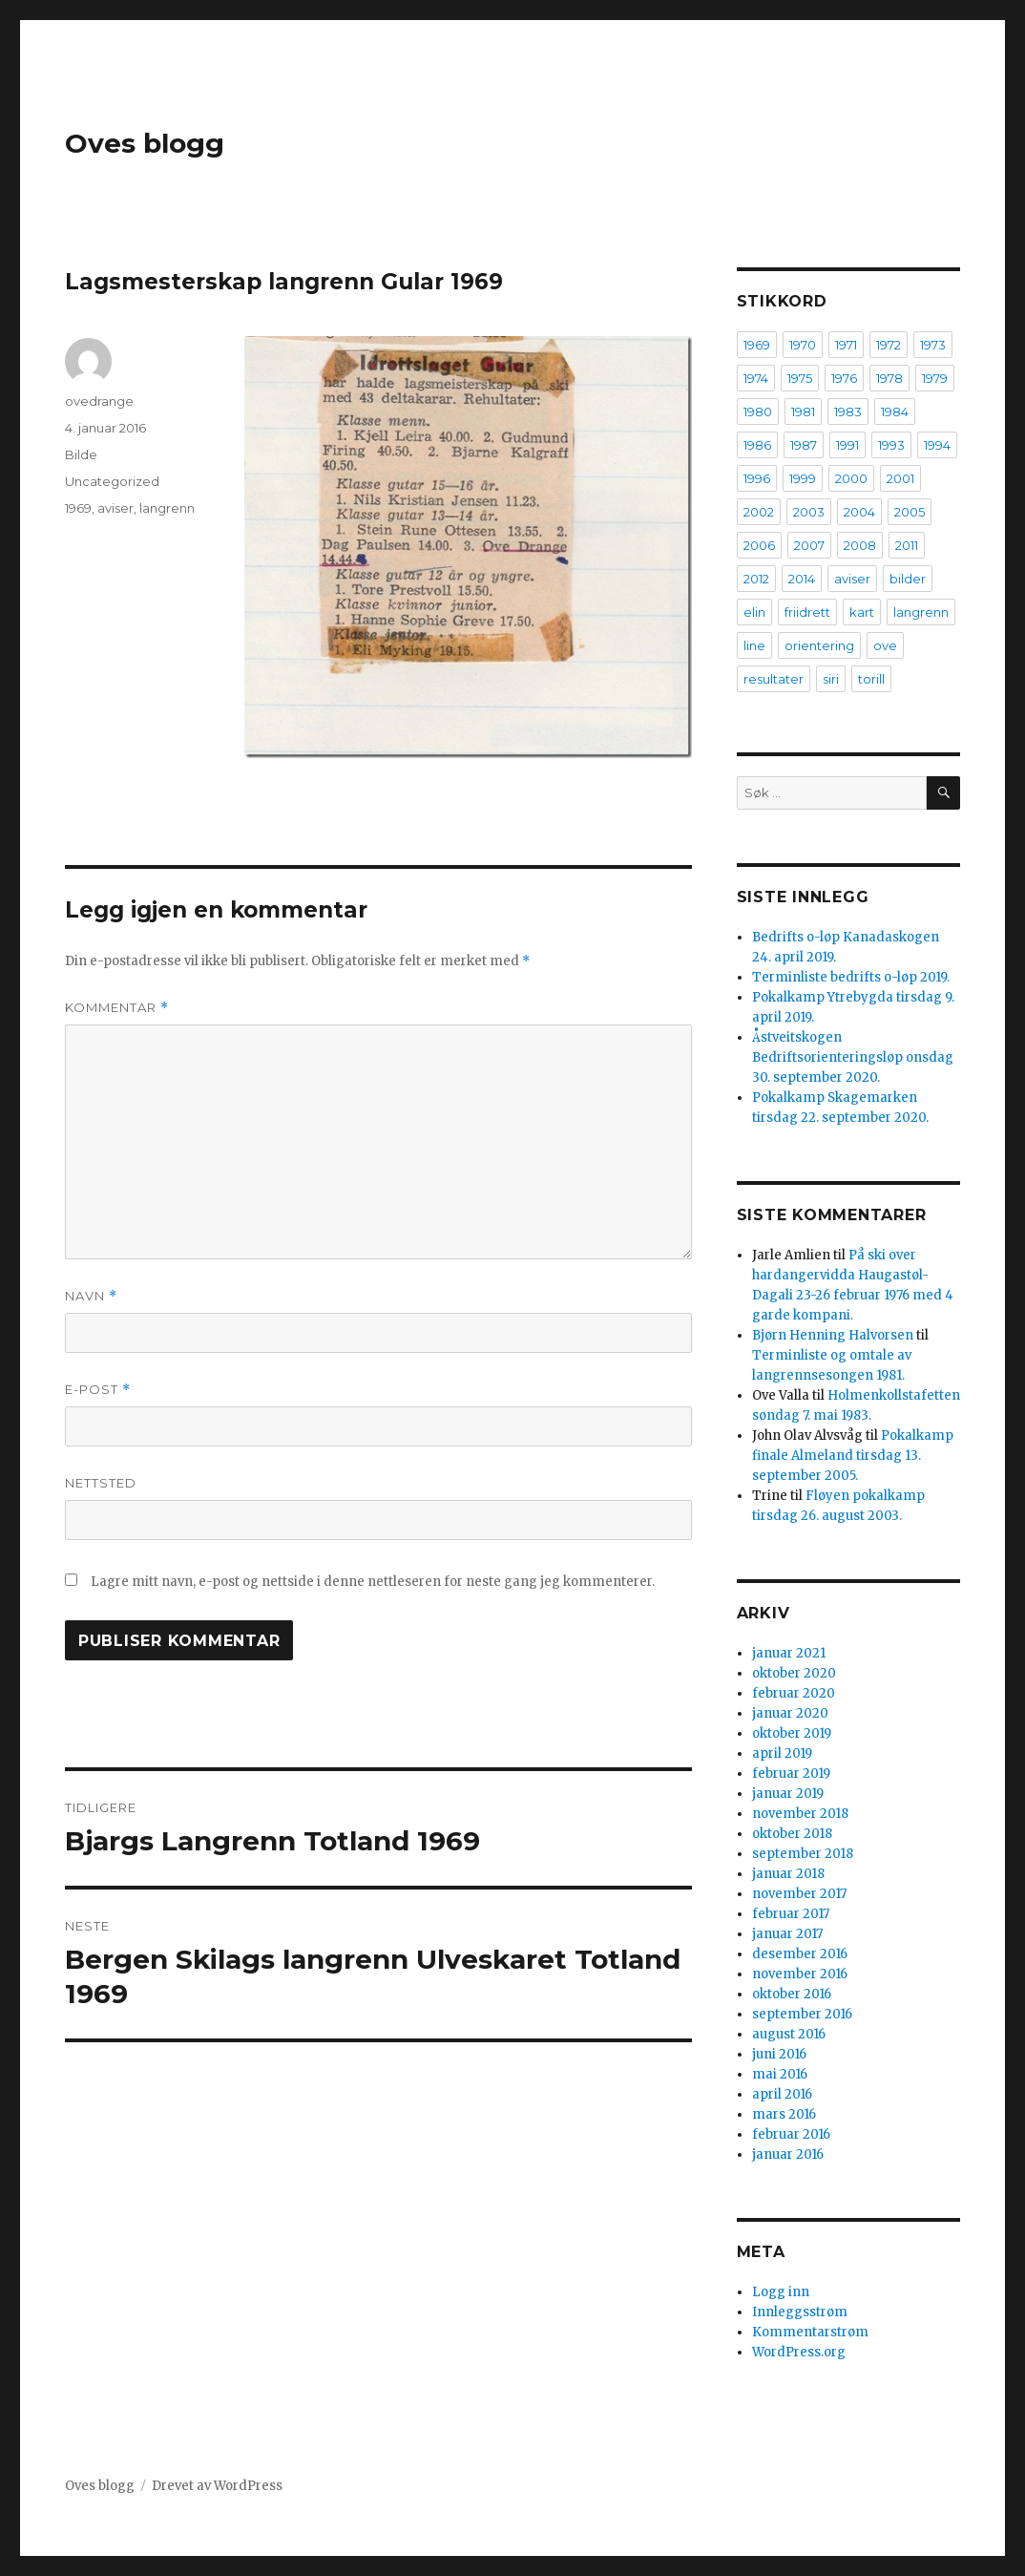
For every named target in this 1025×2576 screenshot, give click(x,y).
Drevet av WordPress (217, 2486)
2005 (909, 511)
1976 (844, 378)
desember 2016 (799, 1954)
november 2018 (800, 1813)
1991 (847, 445)
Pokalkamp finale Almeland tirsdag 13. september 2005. (852, 1455)
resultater (773, 678)
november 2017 (799, 1894)
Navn (91, 1296)
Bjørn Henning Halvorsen (832, 1335)
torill (871, 678)
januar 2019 (788, 1793)
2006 (759, 545)
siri (831, 678)
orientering (819, 645)
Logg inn (780, 2292)
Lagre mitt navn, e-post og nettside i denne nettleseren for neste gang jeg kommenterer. (373, 1581)
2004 (859, 511)
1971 (846, 344)
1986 (757, 445)
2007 (809, 545)
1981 (803, 411)
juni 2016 (779, 2054)
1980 (757, 411)
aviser (115, 508)
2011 (906, 545)
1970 (802, 344)
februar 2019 (791, 1773)
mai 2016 (779, 2074)
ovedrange (99, 401)
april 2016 (782, 2094)
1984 (895, 411)
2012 (756, 578)
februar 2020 (793, 1693)
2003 (809, 511)
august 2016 (789, 2034)
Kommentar (117, 1008)
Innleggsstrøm (799, 2312)
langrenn (167, 508)
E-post (98, 1390)
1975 (799, 378)
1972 (888, 344)
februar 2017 (790, 1914)
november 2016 (799, 1974)
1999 (802, 478)
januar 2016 (788, 2154)
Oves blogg (144, 143)
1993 (891, 445)
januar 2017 (787, 1934)
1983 (848, 411)
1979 (935, 378)
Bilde (81, 454)
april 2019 (782, 1753)
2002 (758, 511)
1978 (889, 378)
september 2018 (802, 1854)
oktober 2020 (794, 1673)
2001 (900, 478)
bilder (907, 578)
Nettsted (100, 1482)
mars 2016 (784, 2114)
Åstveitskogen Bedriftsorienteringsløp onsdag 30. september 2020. (852, 1057)
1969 (78, 508)
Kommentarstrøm (810, 2332)
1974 (755, 378)
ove (885, 645)
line (754, 645)
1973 (933, 344)
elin (754, 612)
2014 (801, 578)
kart (861, 612)
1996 (756, 478)
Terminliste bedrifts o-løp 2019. (851, 977)
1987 (803, 445)
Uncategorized (112, 481)
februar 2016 (791, 2134)
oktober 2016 (791, 1994)
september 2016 (802, 2014)
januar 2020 (790, 1713)
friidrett (807, 612)
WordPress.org (799, 2352)
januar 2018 (788, 1874)
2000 (851, 478)
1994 (937, 445)
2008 (860, 545)
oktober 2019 (791, 1733)
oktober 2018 (792, 1834)
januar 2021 (789, 1653)
